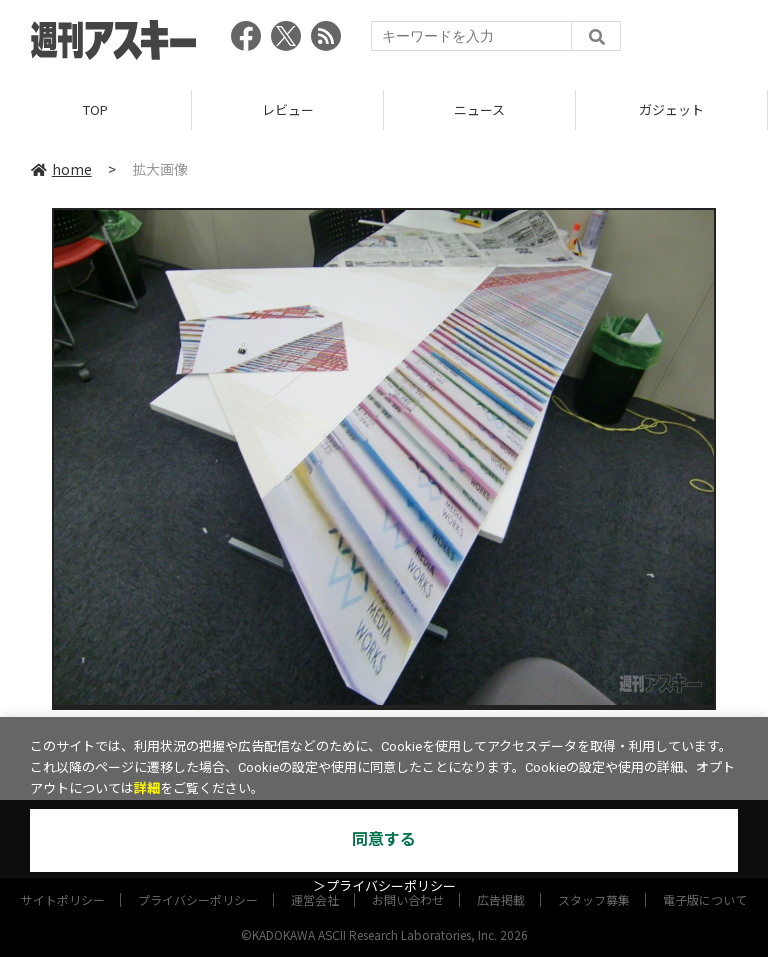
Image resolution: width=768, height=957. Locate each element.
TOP (95, 109)
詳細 (147, 788)
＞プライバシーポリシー (384, 886)
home (61, 169)
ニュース (479, 109)
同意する (384, 839)
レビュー (288, 109)
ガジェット (671, 109)
